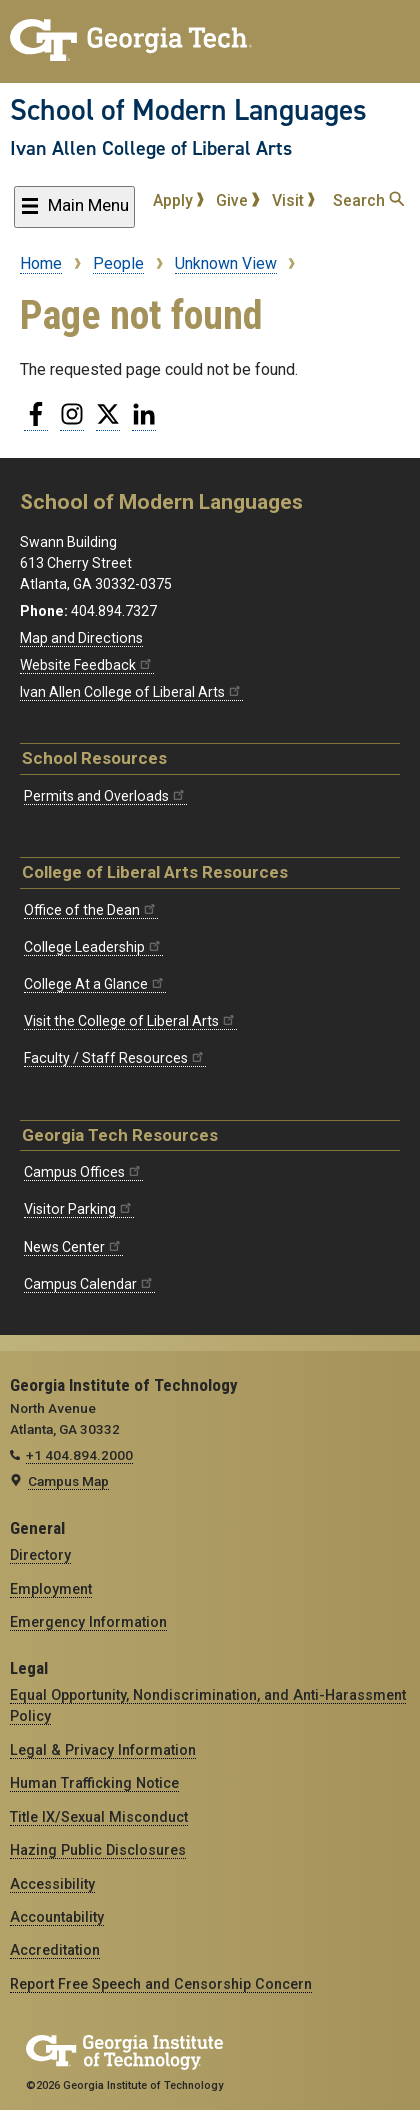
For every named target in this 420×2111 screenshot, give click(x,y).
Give (238, 200)
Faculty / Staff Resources (115, 1058)
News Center (73, 1247)
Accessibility (52, 1884)
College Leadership (93, 947)
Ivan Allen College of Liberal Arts (151, 148)
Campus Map (68, 1481)
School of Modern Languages (188, 110)
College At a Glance (95, 984)
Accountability (57, 1917)
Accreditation (55, 1950)
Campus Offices (83, 1172)
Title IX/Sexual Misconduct (99, 1817)
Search (368, 200)
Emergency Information (88, 1622)
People (118, 263)
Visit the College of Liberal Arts (130, 1021)
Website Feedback (87, 665)
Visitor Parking (79, 1209)
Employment (51, 1589)
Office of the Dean (91, 910)
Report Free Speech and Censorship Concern (161, 1984)
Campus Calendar (89, 1284)
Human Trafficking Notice (94, 1783)
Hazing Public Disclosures (98, 1850)
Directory (40, 1555)
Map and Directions (81, 638)
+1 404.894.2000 (79, 1455)
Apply (179, 200)
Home (41, 263)
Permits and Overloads (105, 796)
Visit (294, 200)
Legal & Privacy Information (103, 1750)
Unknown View (226, 263)
